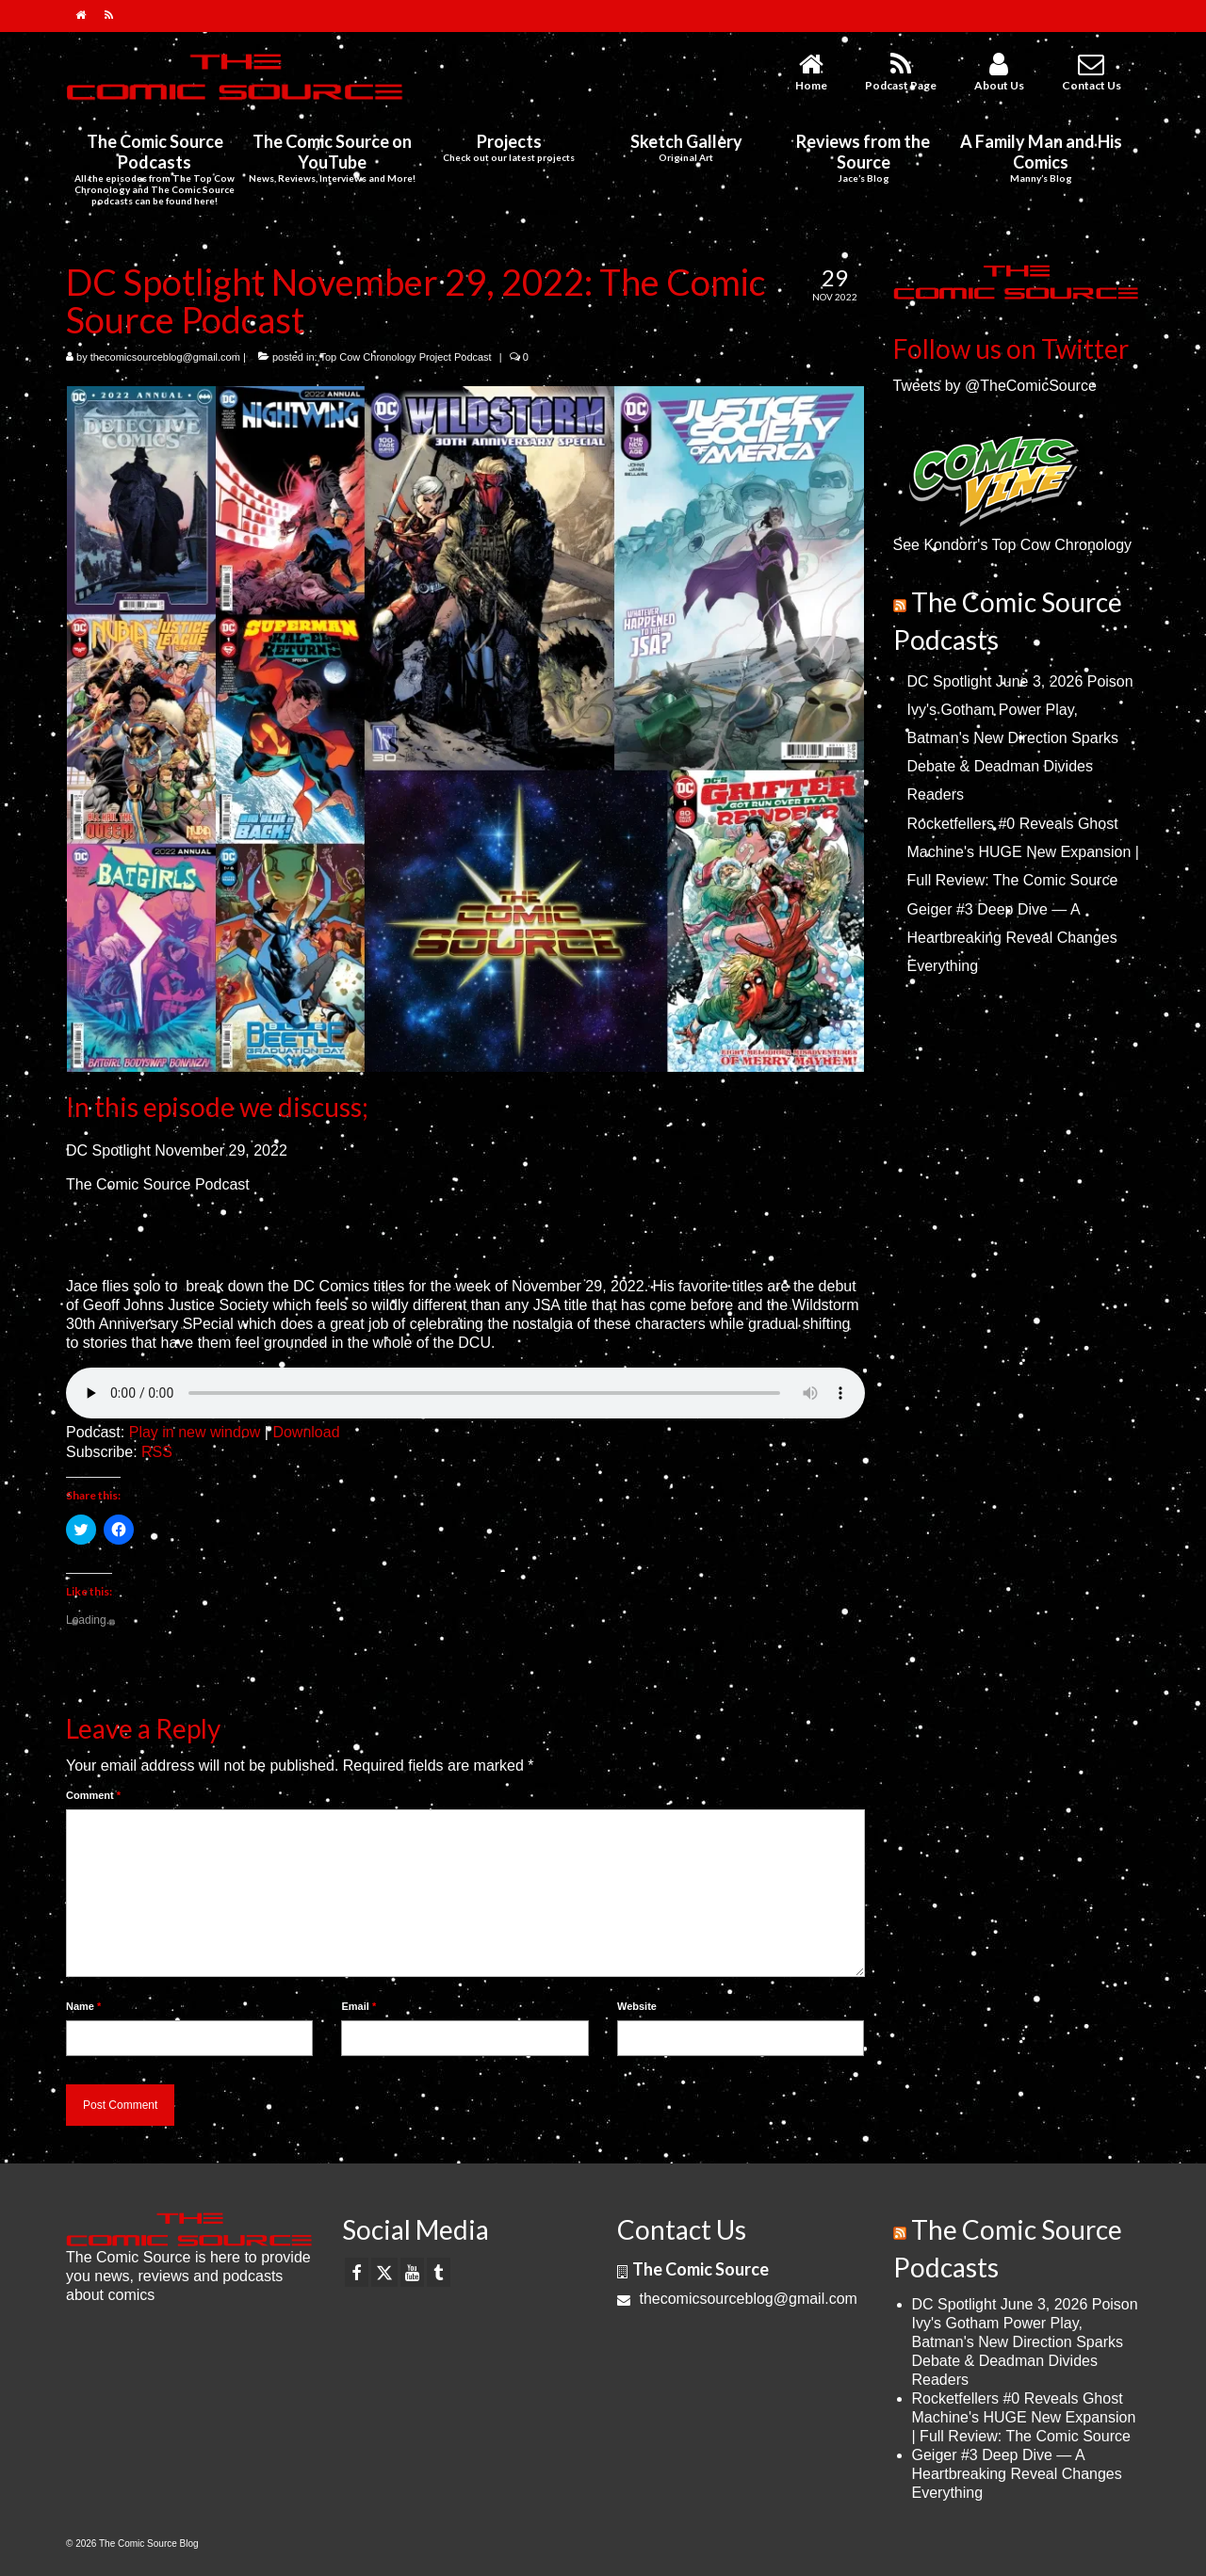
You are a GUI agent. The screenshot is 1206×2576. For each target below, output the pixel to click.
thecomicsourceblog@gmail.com (165, 357)
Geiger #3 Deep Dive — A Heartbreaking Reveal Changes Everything (1012, 937)
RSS (156, 1452)
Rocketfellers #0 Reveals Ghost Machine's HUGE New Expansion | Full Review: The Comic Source (1023, 852)
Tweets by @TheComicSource (995, 386)
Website (637, 2006)
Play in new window (195, 1432)
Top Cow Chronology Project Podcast (405, 357)
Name (83, 2006)
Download (305, 1432)
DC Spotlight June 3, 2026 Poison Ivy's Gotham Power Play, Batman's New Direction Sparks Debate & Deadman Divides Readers (1020, 737)
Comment (93, 1795)
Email (358, 2006)
